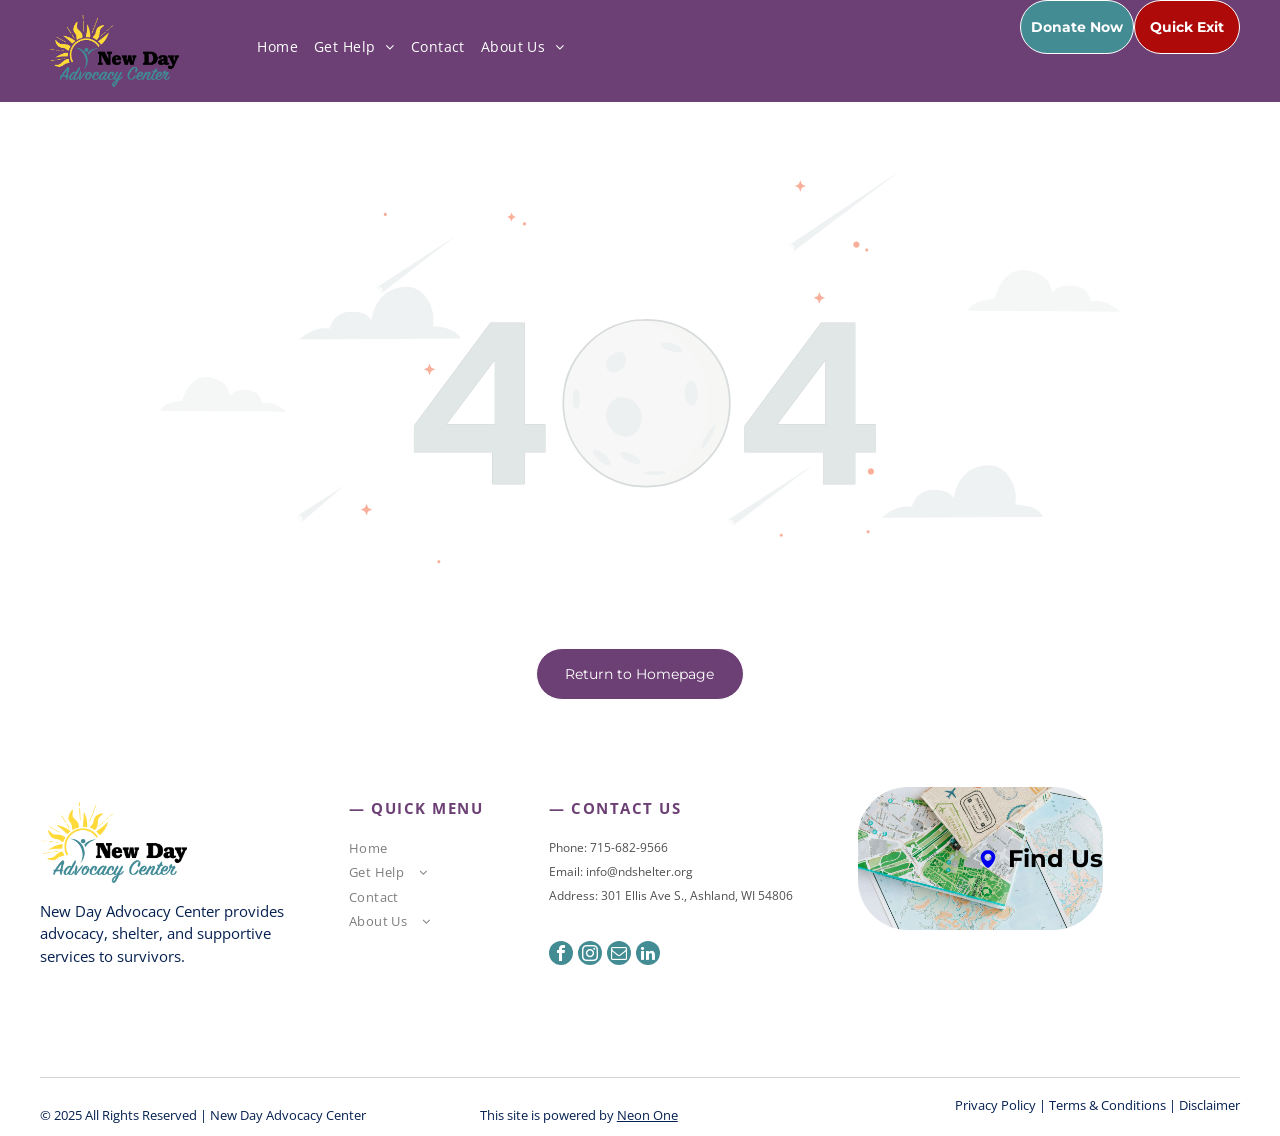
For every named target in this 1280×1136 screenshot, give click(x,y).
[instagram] (590, 955)
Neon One (647, 1115)
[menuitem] (277, 47)
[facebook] (561, 955)
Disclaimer (1209, 1105)
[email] (619, 955)
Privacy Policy (995, 1105)
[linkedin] (648, 955)
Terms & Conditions (1107, 1105)
